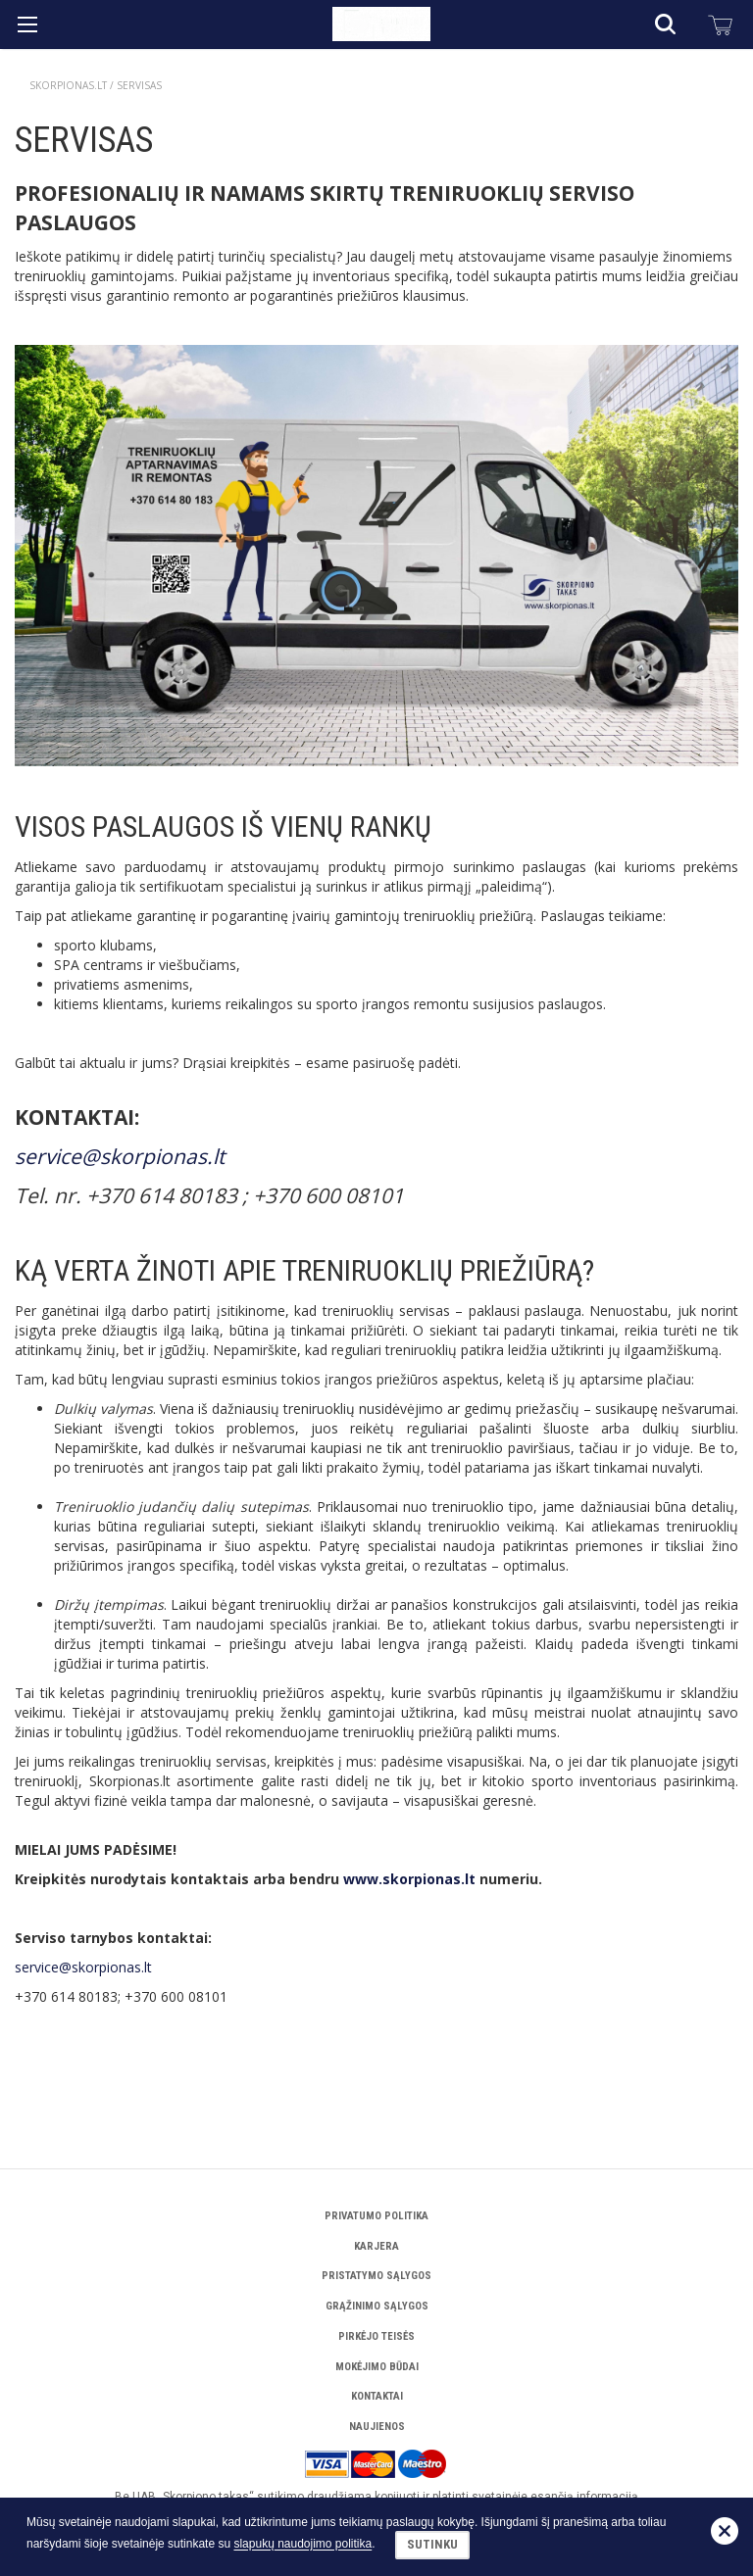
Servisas (139, 85)
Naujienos (377, 2426)
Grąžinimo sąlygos (377, 2306)
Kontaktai (377, 2396)
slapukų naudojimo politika (302, 2545)
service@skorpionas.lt (120, 1156)
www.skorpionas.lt (409, 1879)
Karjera (376, 2246)
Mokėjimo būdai (377, 2366)
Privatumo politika (376, 2216)
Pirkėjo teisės (376, 2336)
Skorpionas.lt (68, 85)
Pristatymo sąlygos (376, 2275)
